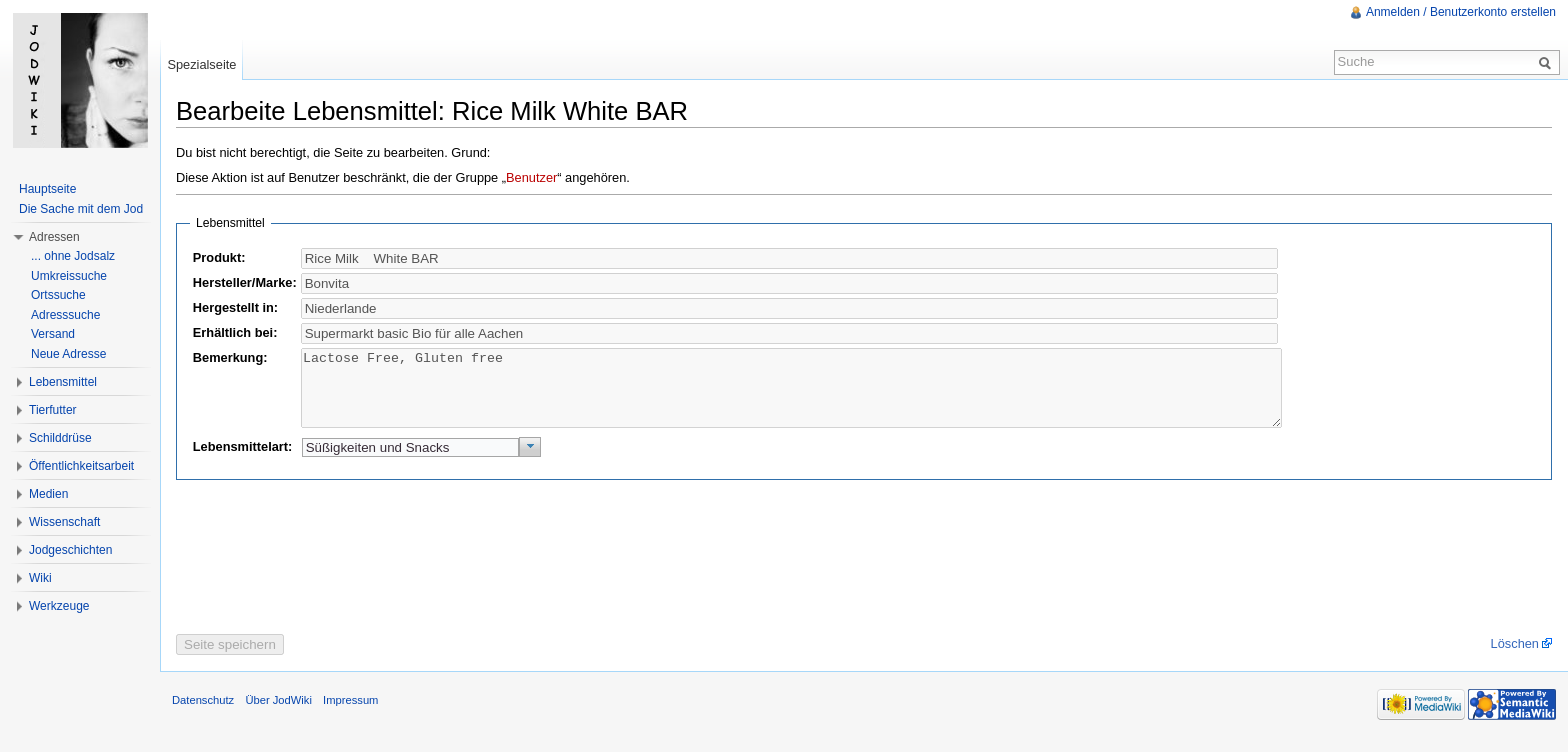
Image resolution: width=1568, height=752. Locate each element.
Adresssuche (65, 315)
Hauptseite (47, 189)
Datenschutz (203, 715)
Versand (53, 334)
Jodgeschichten (70, 550)
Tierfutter (53, 410)
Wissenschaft (64, 522)
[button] (530, 462)
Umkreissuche (69, 276)
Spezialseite (201, 64)
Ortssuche (58, 295)
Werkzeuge (59, 606)
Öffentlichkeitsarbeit (81, 466)
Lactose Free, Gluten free (792, 395)
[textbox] (789, 283)
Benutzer (531, 177)
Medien (48, 494)
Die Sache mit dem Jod (81, 209)
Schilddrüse (60, 438)
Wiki (40, 578)
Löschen (1515, 658)
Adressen (54, 237)
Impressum (350, 715)
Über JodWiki (278, 715)
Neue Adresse (68, 354)
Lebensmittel (63, 382)
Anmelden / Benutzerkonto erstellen (1461, 12)
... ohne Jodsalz (73, 256)
